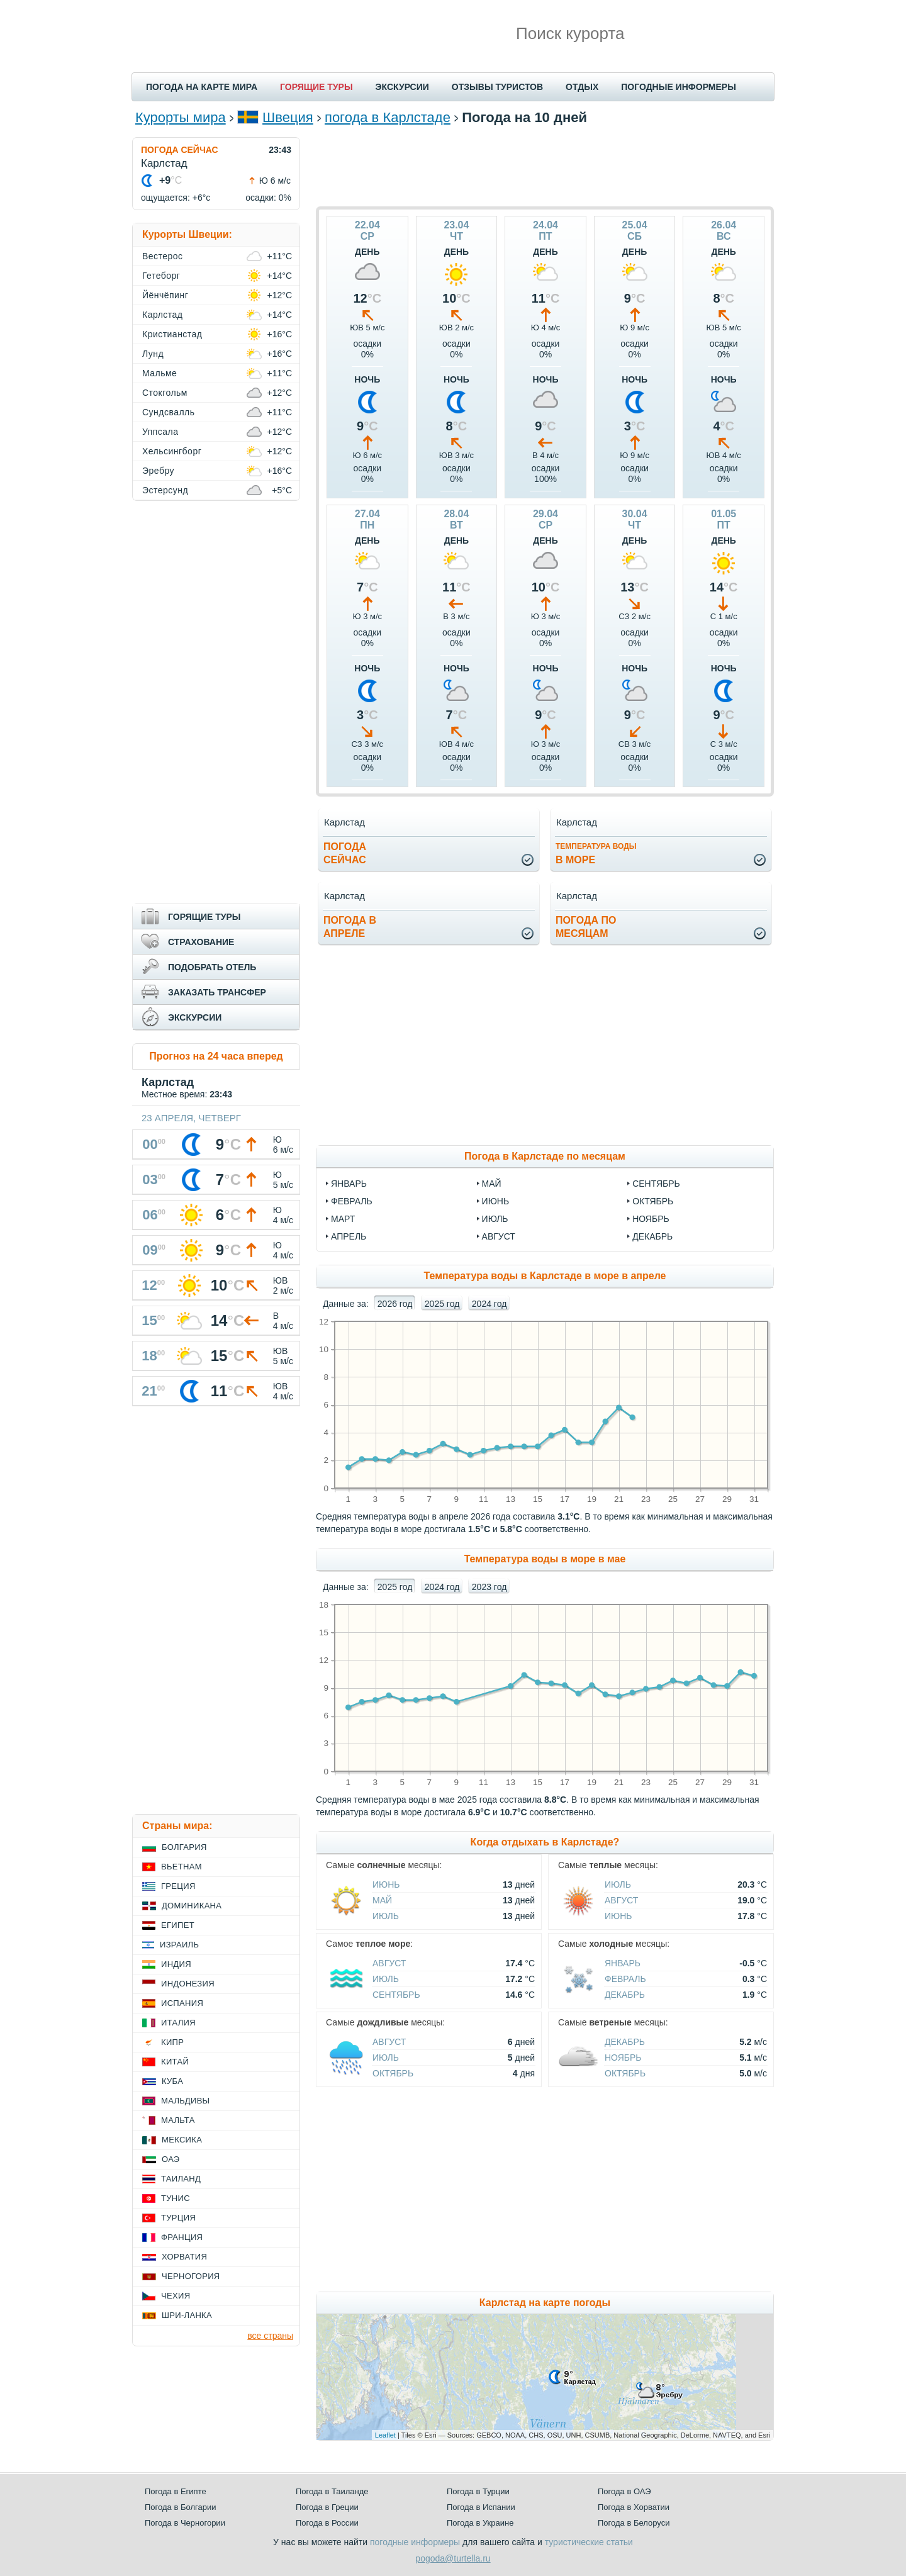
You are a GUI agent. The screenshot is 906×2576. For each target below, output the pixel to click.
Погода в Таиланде (332, 2491)
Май (382, 1900)
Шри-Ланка (187, 2315)
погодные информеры (415, 2542)
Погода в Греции (327, 2507)
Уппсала (160, 432)
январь (349, 1184)
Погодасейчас (344, 853)
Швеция (287, 117)
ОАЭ (171, 2159)
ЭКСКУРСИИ (402, 87)
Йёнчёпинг (165, 295)
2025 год (442, 1304)
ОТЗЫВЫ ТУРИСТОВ (497, 87)
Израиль (179, 1944)
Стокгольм (164, 393)
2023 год (489, 1587)
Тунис (175, 2198)
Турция (178, 2217)
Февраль (625, 1979)
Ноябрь (623, 2057)
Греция (178, 1886)
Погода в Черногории (185, 2523)
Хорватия (184, 2256)
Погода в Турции (478, 2491)
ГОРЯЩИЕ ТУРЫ (316, 87)
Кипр (172, 2042)
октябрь (652, 1201)
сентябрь (656, 1184)
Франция (182, 2237)
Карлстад (162, 315)
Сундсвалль (168, 412)
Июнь (386, 1884)
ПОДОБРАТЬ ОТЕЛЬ (212, 967)
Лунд (153, 354)
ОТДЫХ (582, 87)
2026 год (395, 1304)
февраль (351, 1201)
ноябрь (650, 1219)
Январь (622, 1963)
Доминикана (191, 1905)
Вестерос (162, 256)
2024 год (489, 1304)
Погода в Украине (480, 2523)
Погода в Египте (175, 2491)
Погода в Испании (481, 2507)
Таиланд (181, 2178)
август (498, 1236)
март (343, 1219)
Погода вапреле (349, 927)
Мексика (182, 2139)
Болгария (184, 1847)
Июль (385, 1916)
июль (495, 1219)
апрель (348, 1236)
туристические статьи (589, 2542)
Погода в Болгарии (180, 2507)
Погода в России (327, 2523)
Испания (182, 2003)
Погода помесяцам (586, 927)
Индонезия (188, 1983)
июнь (496, 1201)
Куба (172, 2081)
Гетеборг (161, 276)
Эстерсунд (165, 490)
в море (596, 853)
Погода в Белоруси (633, 2523)
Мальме (159, 373)
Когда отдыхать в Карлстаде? (545, 1842)
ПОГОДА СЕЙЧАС (179, 150)
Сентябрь (396, 1995)
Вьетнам (181, 1866)
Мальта (178, 2120)
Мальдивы (185, 2100)
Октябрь (392, 2073)
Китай (175, 2061)
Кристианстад (172, 334)
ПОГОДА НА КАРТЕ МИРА (201, 87)
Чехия (175, 2295)
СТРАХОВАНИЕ (201, 942)
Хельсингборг (171, 451)
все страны (270, 2336)
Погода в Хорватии (633, 2507)
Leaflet (385, 2435)
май (491, 1184)
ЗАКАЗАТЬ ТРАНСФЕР (217, 992)
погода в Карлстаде (387, 117)
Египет (177, 1925)
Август (621, 1900)
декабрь (652, 1236)
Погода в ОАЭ (624, 2491)
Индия (176, 1964)
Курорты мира (180, 117)
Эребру (158, 471)
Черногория (191, 2276)
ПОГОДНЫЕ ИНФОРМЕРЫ (678, 87)
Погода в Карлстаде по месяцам (544, 1156)
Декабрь (625, 1995)
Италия (178, 2022)
